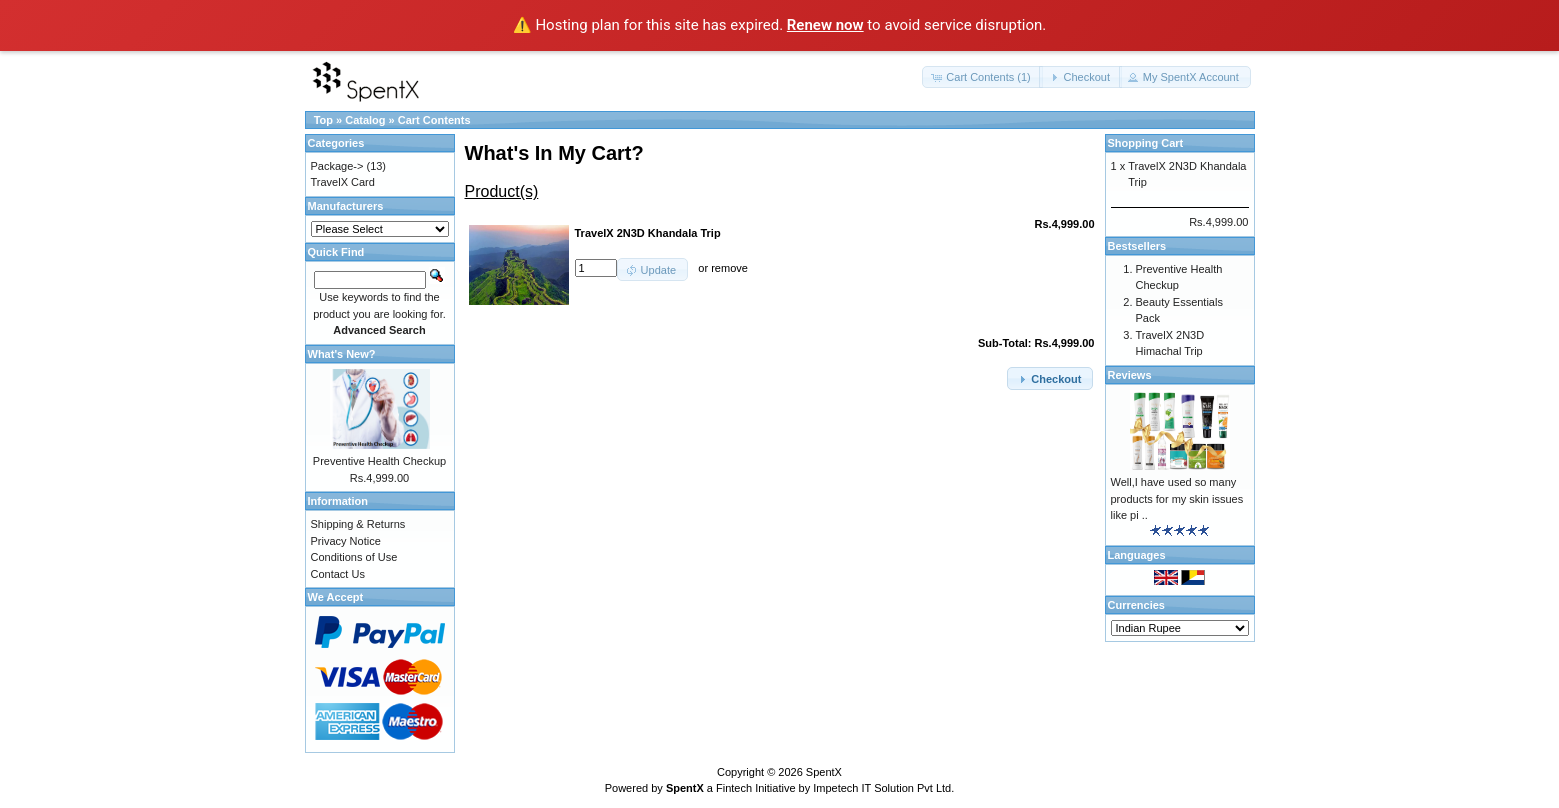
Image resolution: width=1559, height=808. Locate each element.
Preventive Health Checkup (379, 461)
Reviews (1130, 375)
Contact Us (338, 574)
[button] (982, 77)
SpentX (824, 772)
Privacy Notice (346, 541)
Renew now (825, 25)
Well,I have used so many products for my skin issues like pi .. (1177, 498)
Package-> (337, 166)
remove (729, 268)
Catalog (365, 120)
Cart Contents (434, 120)
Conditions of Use (354, 557)
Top (323, 120)
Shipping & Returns (358, 524)
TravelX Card (343, 182)
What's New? (342, 354)
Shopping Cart (1146, 143)
